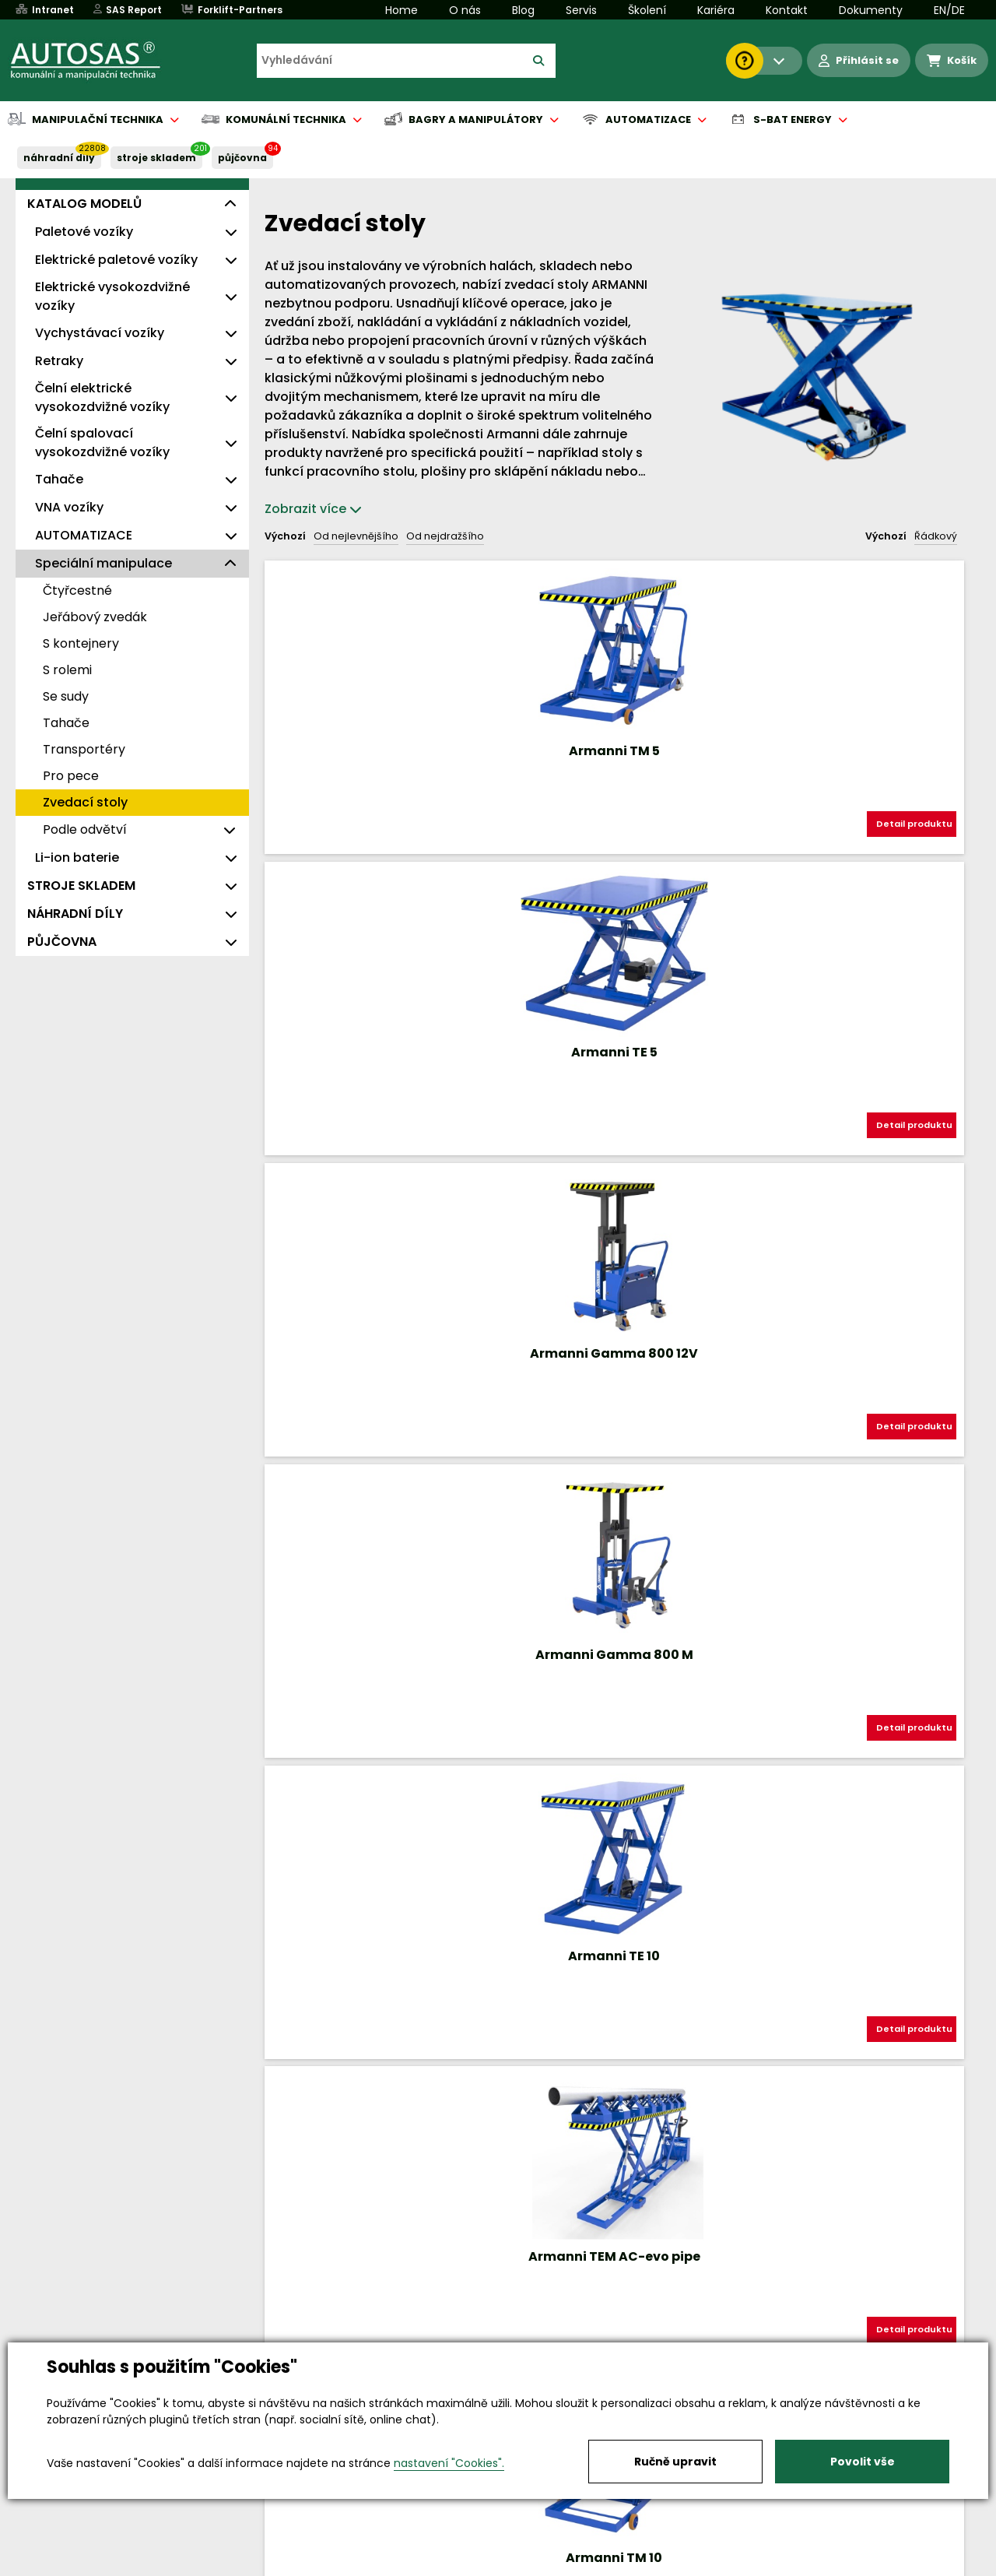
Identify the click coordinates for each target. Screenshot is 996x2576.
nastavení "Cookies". (449, 2463)
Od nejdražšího (445, 536)
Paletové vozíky (84, 232)
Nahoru (290, 1775)
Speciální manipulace (103, 563)
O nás (465, 10)
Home (401, 10)
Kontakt (787, 10)
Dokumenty (871, 10)
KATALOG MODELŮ (84, 204)
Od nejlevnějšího (356, 536)
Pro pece (71, 776)
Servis (581, 10)
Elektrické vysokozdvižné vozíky (112, 296)
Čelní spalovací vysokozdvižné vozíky (102, 442)
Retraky (59, 361)
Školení (647, 10)
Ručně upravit (675, 2461)
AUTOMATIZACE (83, 535)
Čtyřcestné (77, 590)
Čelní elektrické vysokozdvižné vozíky (102, 397)
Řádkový (935, 536)
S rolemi (67, 670)
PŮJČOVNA (242, 157)
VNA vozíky (69, 507)
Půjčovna (526, 2565)
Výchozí (285, 536)
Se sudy (66, 696)
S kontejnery (81, 643)
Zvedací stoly (85, 802)
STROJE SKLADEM (156, 157)
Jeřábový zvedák (95, 617)
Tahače (59, 479)
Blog (523, 10)
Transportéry (84, 749)
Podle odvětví (85, 829)
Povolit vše (862, 2461)
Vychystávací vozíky (99, 333)
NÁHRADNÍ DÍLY (59, 157)
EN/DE (949, 10)
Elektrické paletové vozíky (116, 260)
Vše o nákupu (85, 2565)
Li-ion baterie (77, 857)
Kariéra (716, 10)
